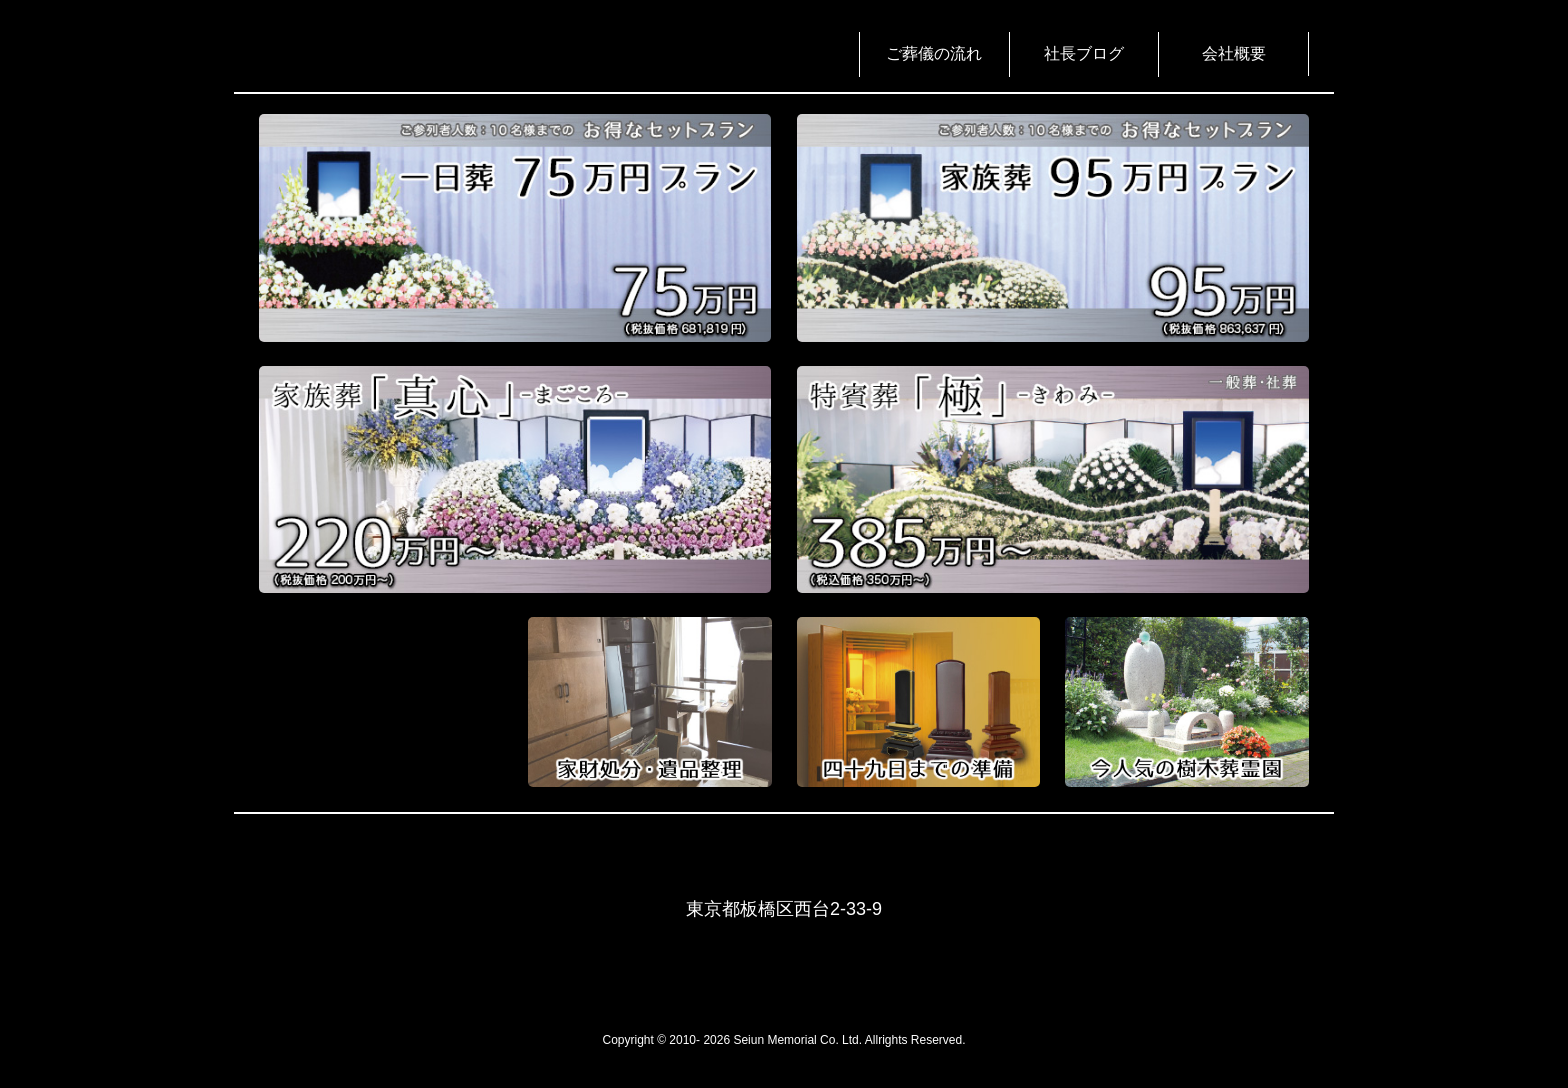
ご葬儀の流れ (934, 53)
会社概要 (1234, 53)
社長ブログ (1084, 53)
